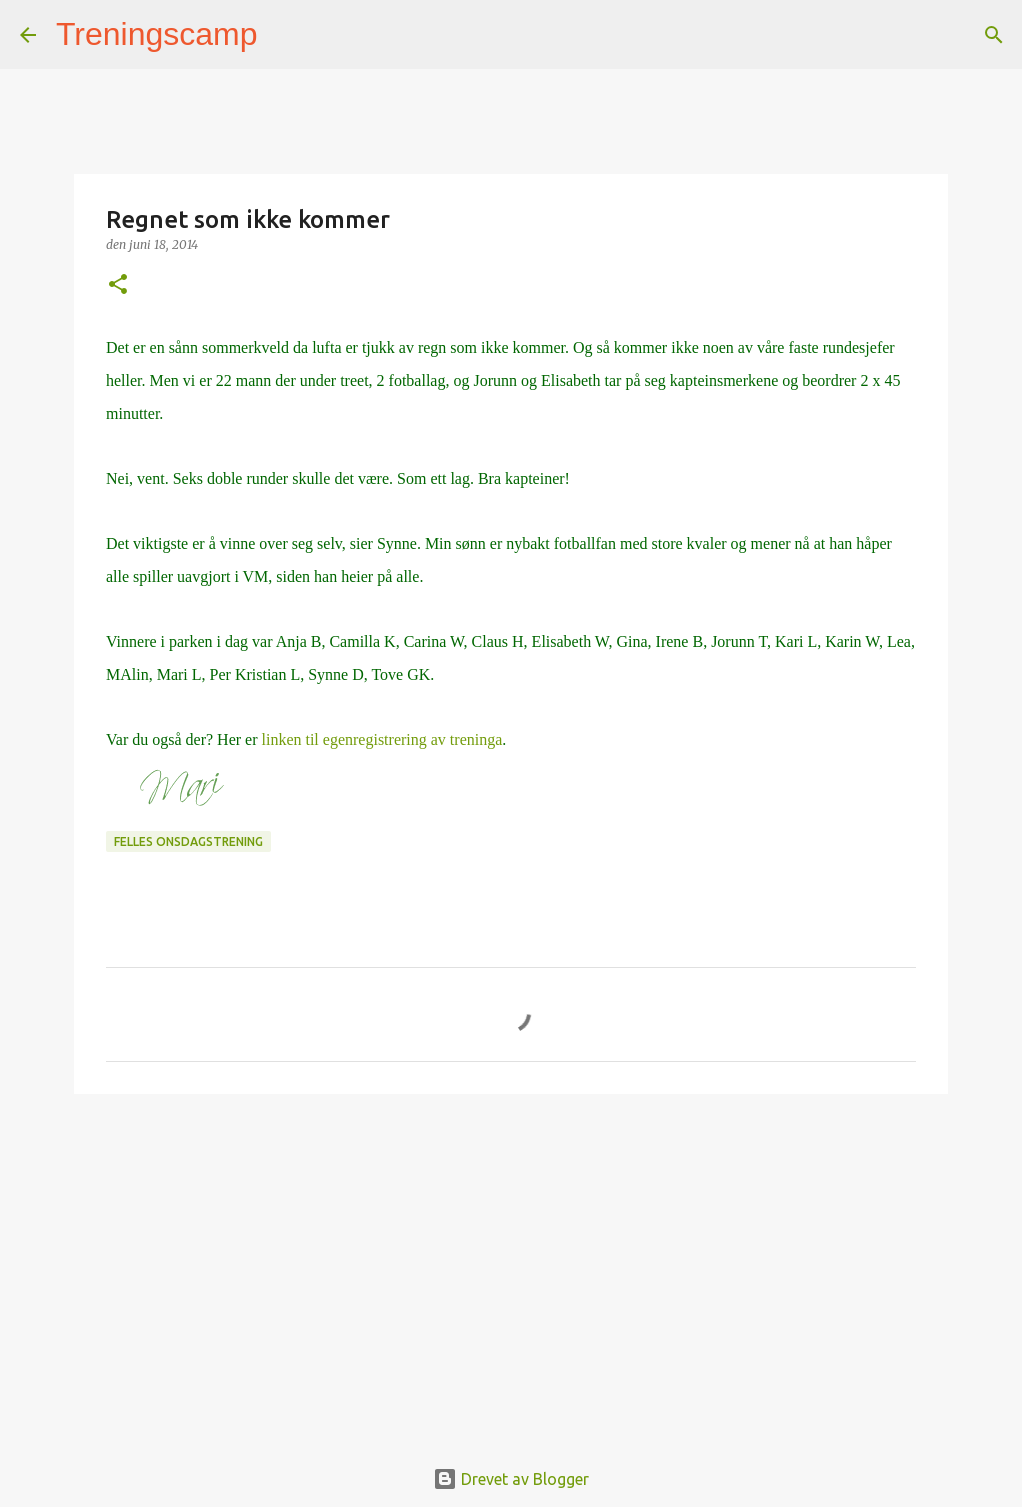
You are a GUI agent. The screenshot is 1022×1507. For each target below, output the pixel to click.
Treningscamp (157, 34)
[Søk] (286, 35)
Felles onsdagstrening (188, 841)
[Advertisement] (511, 1264)
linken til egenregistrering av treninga (381, 739)
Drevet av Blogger (511, 1479)
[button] (118, 285)
